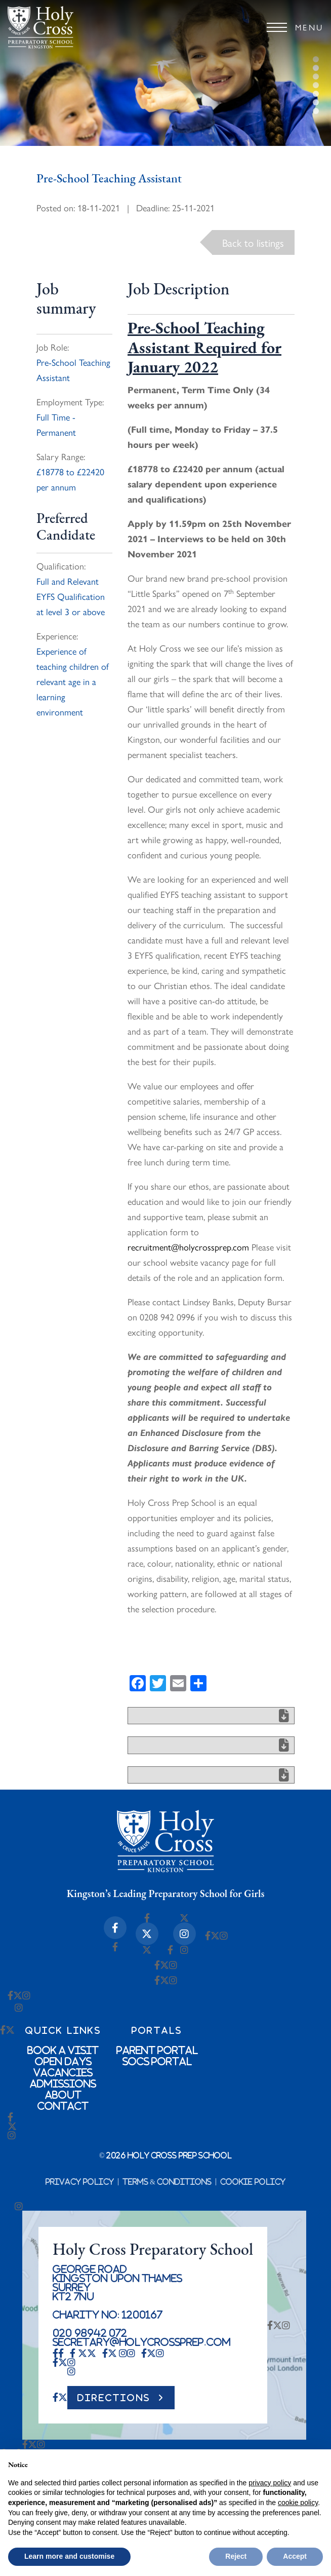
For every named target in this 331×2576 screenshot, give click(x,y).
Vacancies (63, 2072)
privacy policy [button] (270, 2483)
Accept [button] (295, 2556)
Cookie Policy (252, 2181)
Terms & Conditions (167, 2181)
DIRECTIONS (113, 2398)
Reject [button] (235, 2556)
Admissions (63, 2083)
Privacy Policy (80, 2181)
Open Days (63, 2061)
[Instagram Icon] (184, 1933)
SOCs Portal (157, 2061)
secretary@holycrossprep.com (142, 2341)
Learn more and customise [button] (69, 2556)
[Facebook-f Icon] (115, 1927)
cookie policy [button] (298, 2502)
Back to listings (253, 242)
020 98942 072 (90, 2332)
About (63, 2094)
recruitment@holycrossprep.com (188, 1246)
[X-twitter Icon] (147, 1933)
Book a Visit (63, 2050)
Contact (63, 2105)
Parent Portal (157, 2050)
